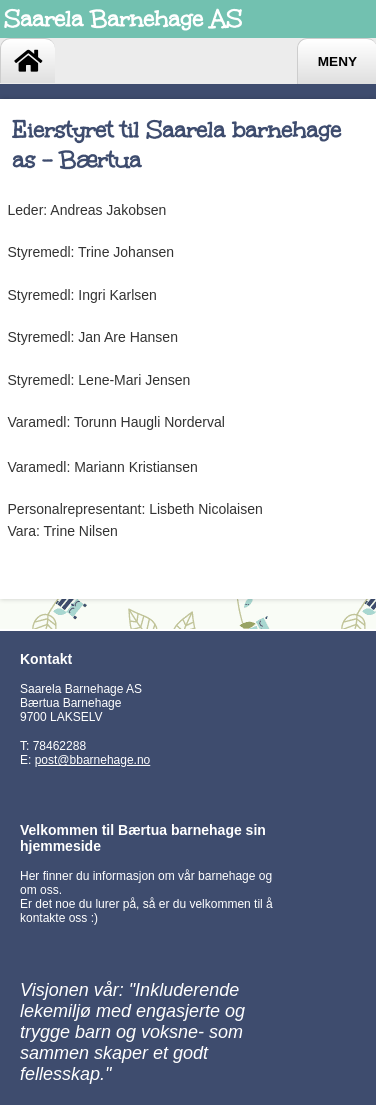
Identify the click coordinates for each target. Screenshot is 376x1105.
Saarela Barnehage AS (123, 19)
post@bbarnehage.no (93, 760)
